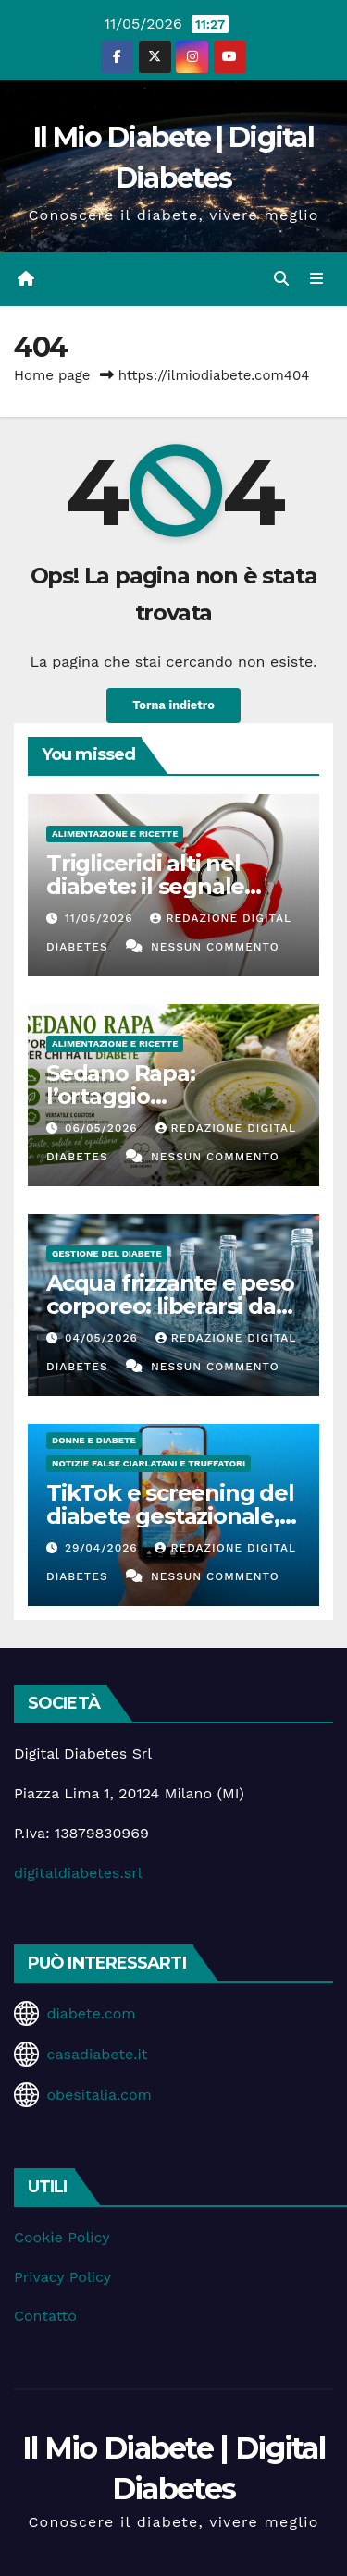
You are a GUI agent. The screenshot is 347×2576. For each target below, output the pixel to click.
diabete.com (90, 2013)
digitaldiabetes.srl (78, 1873)
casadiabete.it (96, 2054)
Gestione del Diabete (107, 1253)
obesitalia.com (98, 2095)
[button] (281, 279)
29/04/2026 (104, 1547)
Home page (52, 375)
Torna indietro (173, 705)
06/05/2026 (104, 1128)
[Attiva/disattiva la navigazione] (317, 279)
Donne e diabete (94, 1440)
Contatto (45, 2316)
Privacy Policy (62, 2277)
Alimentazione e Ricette (115, 833)
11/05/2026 (101, 918)
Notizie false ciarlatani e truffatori (148, 1463)
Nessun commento (215, 946)
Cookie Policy (61, 2237)
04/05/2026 (104, 1337)
